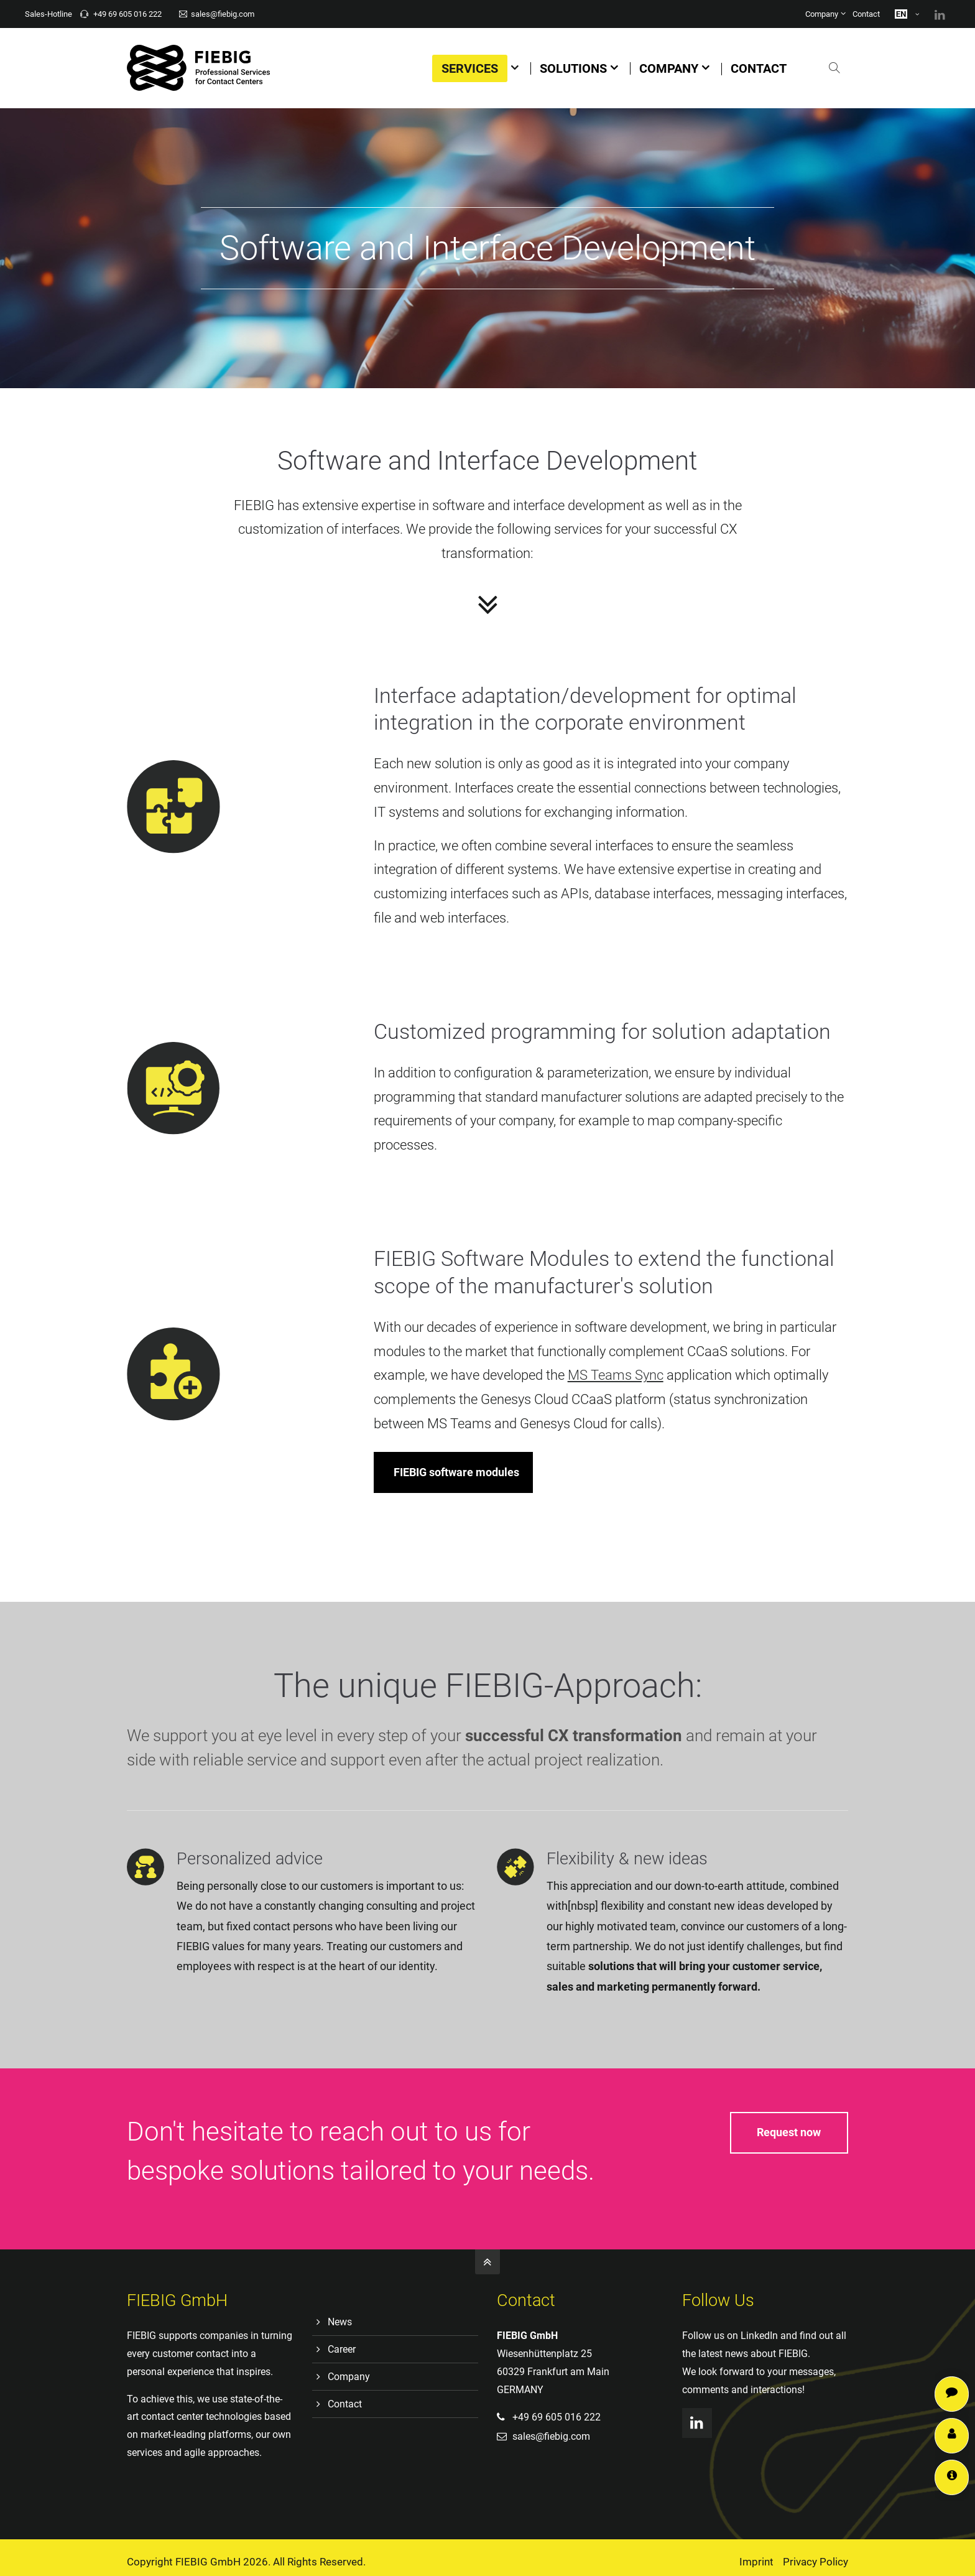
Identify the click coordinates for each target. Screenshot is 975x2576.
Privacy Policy (815, 2561)
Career (342, 2349)
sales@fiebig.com (216, 14)
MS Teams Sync (691, 1375)
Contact (866, 14)
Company (821, 14)
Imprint (756, 2561)
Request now (789, 2132)
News (340, 2322)
